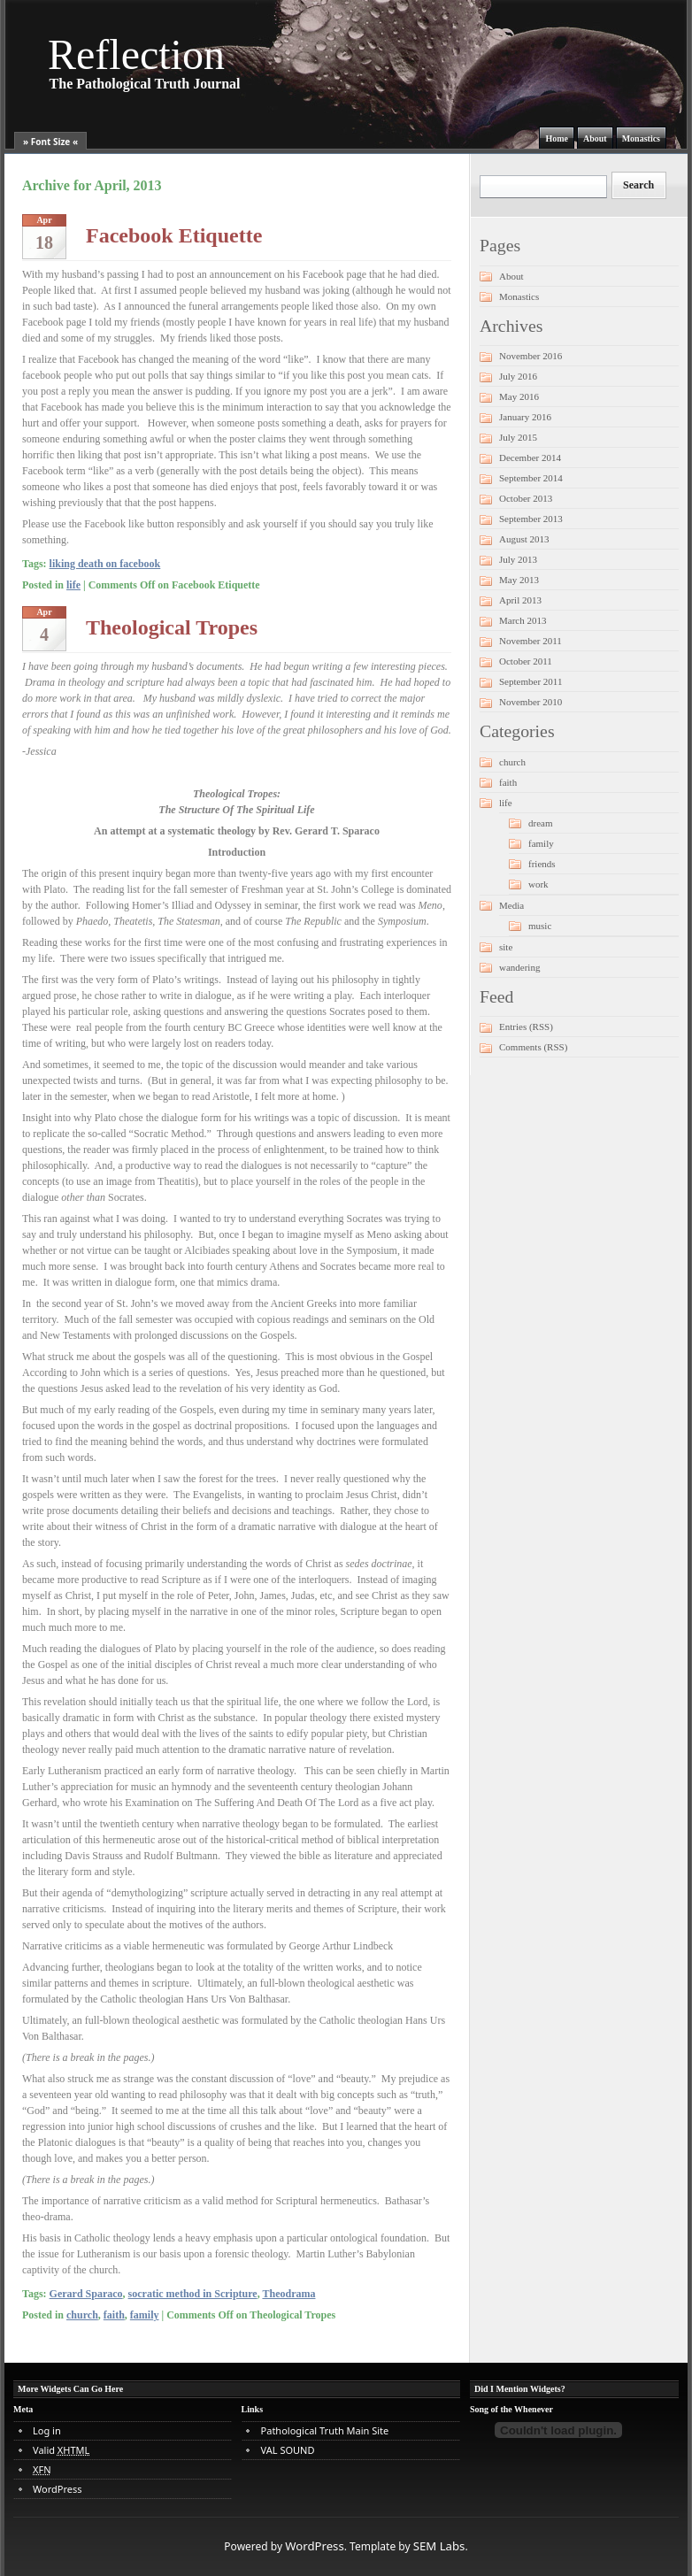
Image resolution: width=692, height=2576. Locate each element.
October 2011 (525, 661)
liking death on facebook (105, 563)
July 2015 (518, 437)
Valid (61, 2450)
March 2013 (522, 620)
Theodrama (288, 2294)
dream (540, 823)
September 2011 (530, 681)
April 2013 (520, 600)
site (505, 947)
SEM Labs (439, 2546)
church (82, 2315)
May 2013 (519, 579)
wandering (519, 967)
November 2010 (530, 701)
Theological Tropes (172, 627)
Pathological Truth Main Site (325, 2430)
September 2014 (531, 478)
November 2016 (530, 355)
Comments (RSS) (533, 1047)
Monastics (641, 138)
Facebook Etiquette (174, 235)
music (539, 925)
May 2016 (519, 396)
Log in (47, 2430)
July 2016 (518, 376)
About (595, 138)
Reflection (136, 54)
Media (511, 905)
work (538, 884)
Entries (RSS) (526, 1026)
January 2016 (525, 416)
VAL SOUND (288, 2450)
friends (542, 863)
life (73, 585)
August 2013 (524, 539)
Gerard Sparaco (86, 2294)
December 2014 (530, 457)
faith (114, 2315)
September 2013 (531, 518)
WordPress (57, 2488)
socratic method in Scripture (193, 2294)
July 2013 (518, 559)
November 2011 (530, 640)
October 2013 (525, 498)
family (144, 2315)
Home (556, 138)
